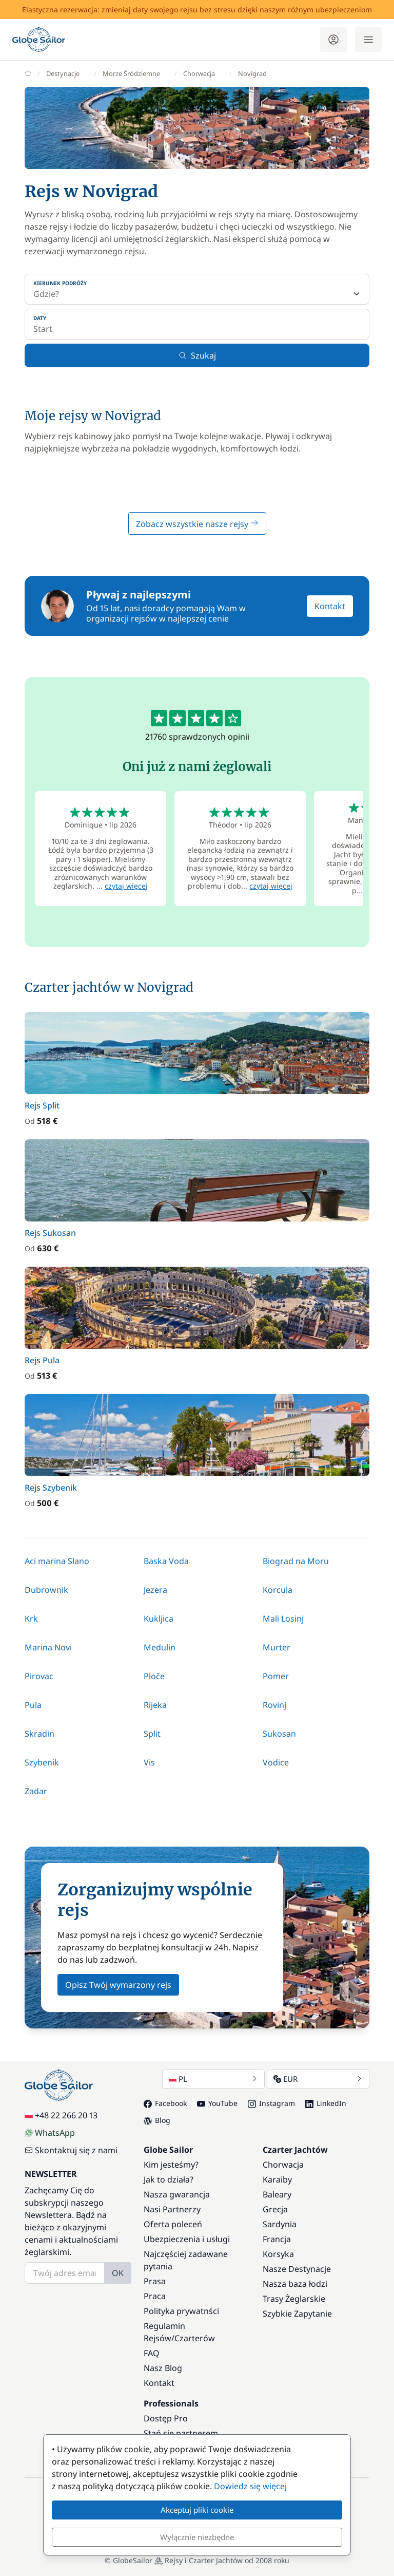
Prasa (155, 2281)
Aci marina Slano (57, 1561)
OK (118, 2273)
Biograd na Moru (296, 1561)
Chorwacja (283, 2164)
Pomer (276, 1676)
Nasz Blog (163, 2368)
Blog (157, 2120)
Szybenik (42, 1762)
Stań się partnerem (181, 2433)
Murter (276, 1647)
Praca (155, 2296)
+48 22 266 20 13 (61, 2115)
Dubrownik (46, 1589)
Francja (277, 2239)
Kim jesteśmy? (171, 2164)
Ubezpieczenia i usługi (187, 2239)
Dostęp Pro (166, 2418)
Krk (31, 1618)
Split (152, 1733)
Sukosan (279, 1733)
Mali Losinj (283, 1618)
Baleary (277, 2194)
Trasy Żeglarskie (294, 2298)
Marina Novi (48, 1647)
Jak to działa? (168, 2179)
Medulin (159, 1647)
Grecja (275, 2209)
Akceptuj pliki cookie (197, 2510)
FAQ (152, 2353)
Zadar (36, 1791)
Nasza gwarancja (177, 2194)
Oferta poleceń (173, 2224)
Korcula (277, 1589)
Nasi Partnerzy (172, 2209)
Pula (33, 1704)
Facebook (165, 2103)
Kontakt (329, 606)
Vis (149, 1762)
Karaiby (277, 2179)
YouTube (217, 2103)
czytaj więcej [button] (126, 886)
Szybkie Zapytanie (297, 2313)
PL (213, 2079)
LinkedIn (325, 2103)
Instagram (271, 2103)
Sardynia (280, 2224)
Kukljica (158, 1618)
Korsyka (278, 2254)
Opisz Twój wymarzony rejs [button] (118, 1984)
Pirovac (39, 1676)
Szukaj (197, 355)
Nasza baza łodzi (295, 2283)
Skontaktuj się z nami (71, 2150)
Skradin (39, 1733)
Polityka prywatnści (181, 2311)
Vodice (276, 1762)
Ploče (154, 1676)
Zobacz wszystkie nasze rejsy (197, 524)
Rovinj (274, 1704)
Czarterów (194, 2338)
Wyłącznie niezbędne (197, 2537)
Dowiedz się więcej (250, 2486)
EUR (318, 2079)
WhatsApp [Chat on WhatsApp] (50, 2132)
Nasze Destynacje (297, 2268)
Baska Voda (166, 1561)
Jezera (155, 1589)
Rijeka (155, 1704)
